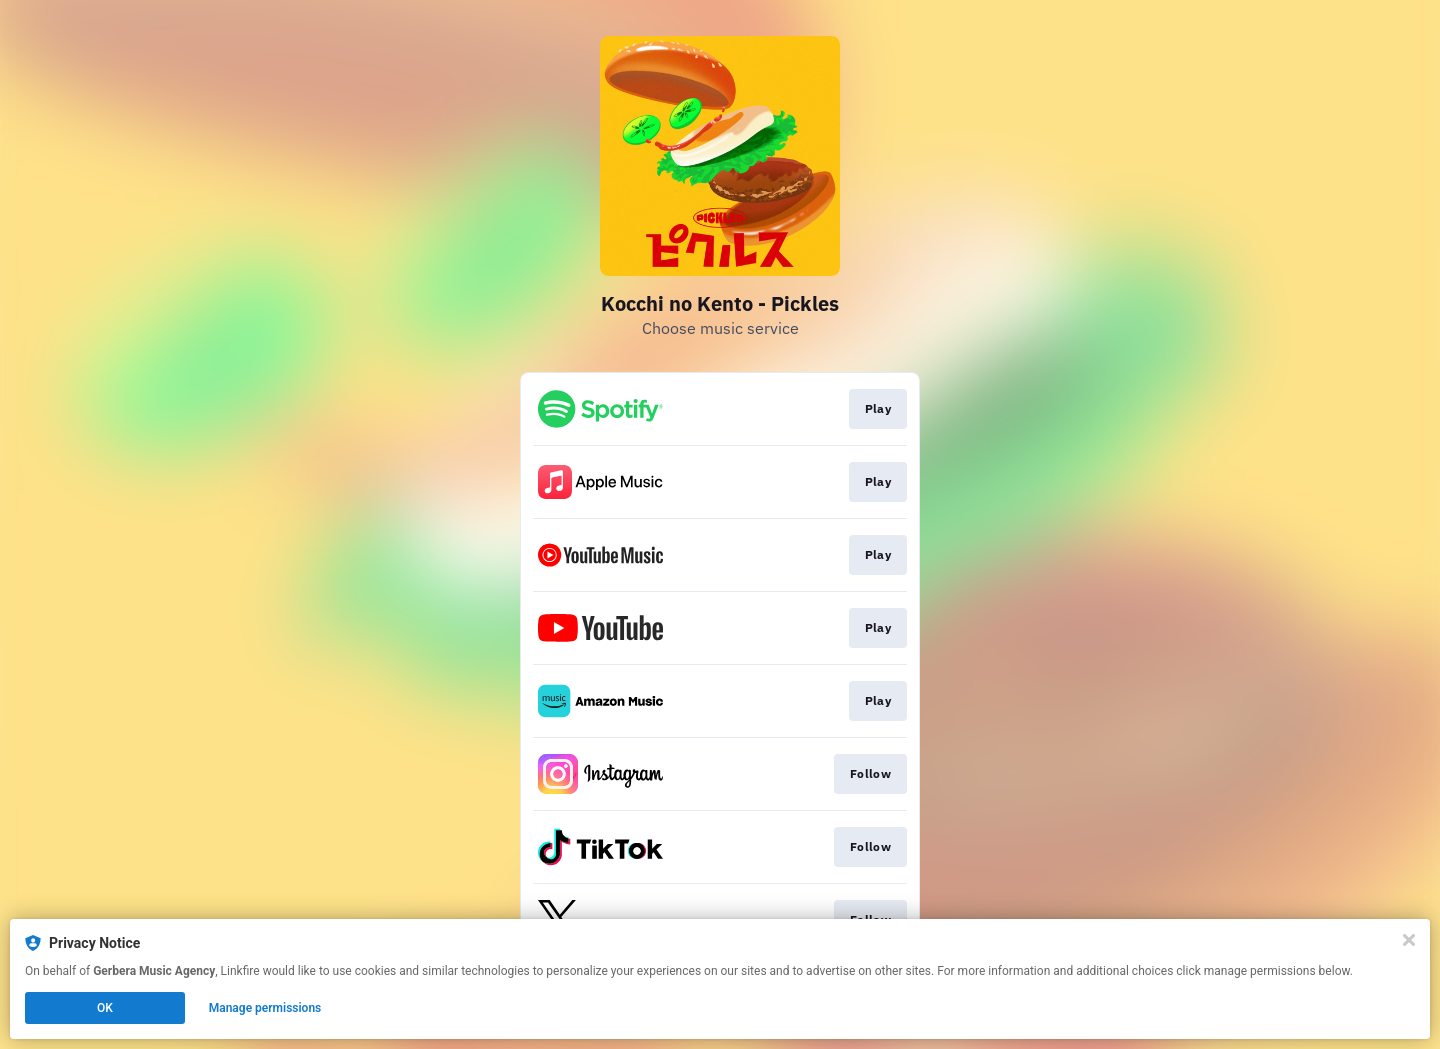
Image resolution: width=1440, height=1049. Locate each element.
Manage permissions (265, 1008)
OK (105, 1008)
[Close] (1409, 940)
